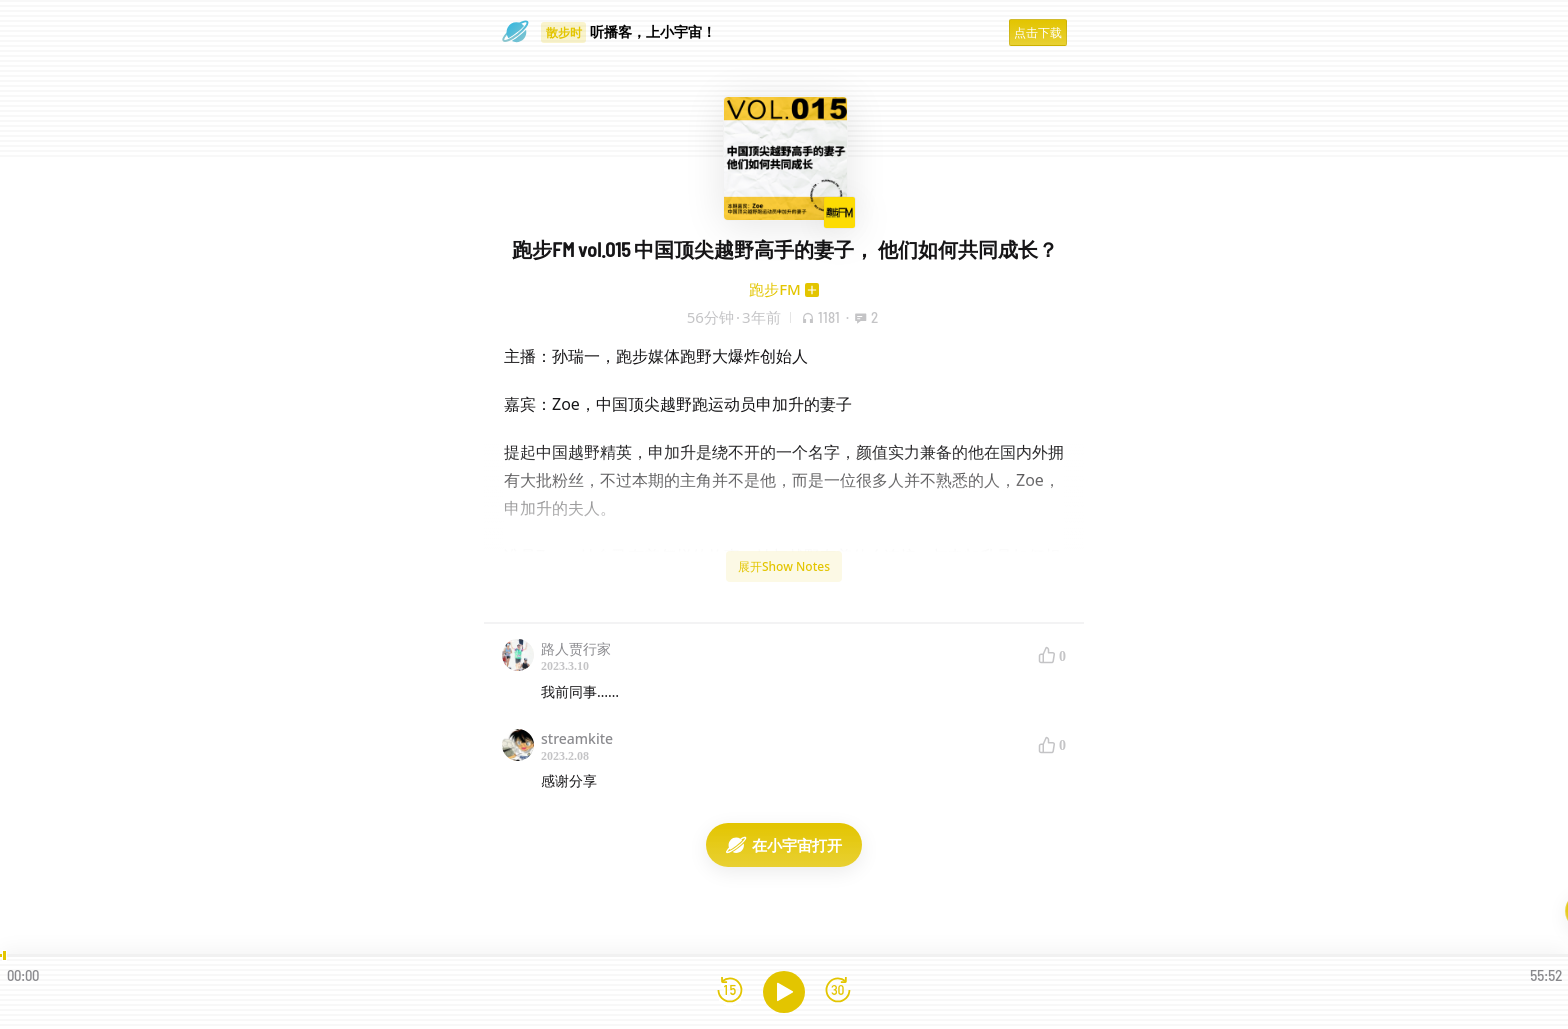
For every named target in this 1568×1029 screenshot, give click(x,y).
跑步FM (775, 289)
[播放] (784, 992)
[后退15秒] (730, 991)
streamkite (577, 738)
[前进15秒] (838, 991)
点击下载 (1038, 32)
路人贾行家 (576, 648)
